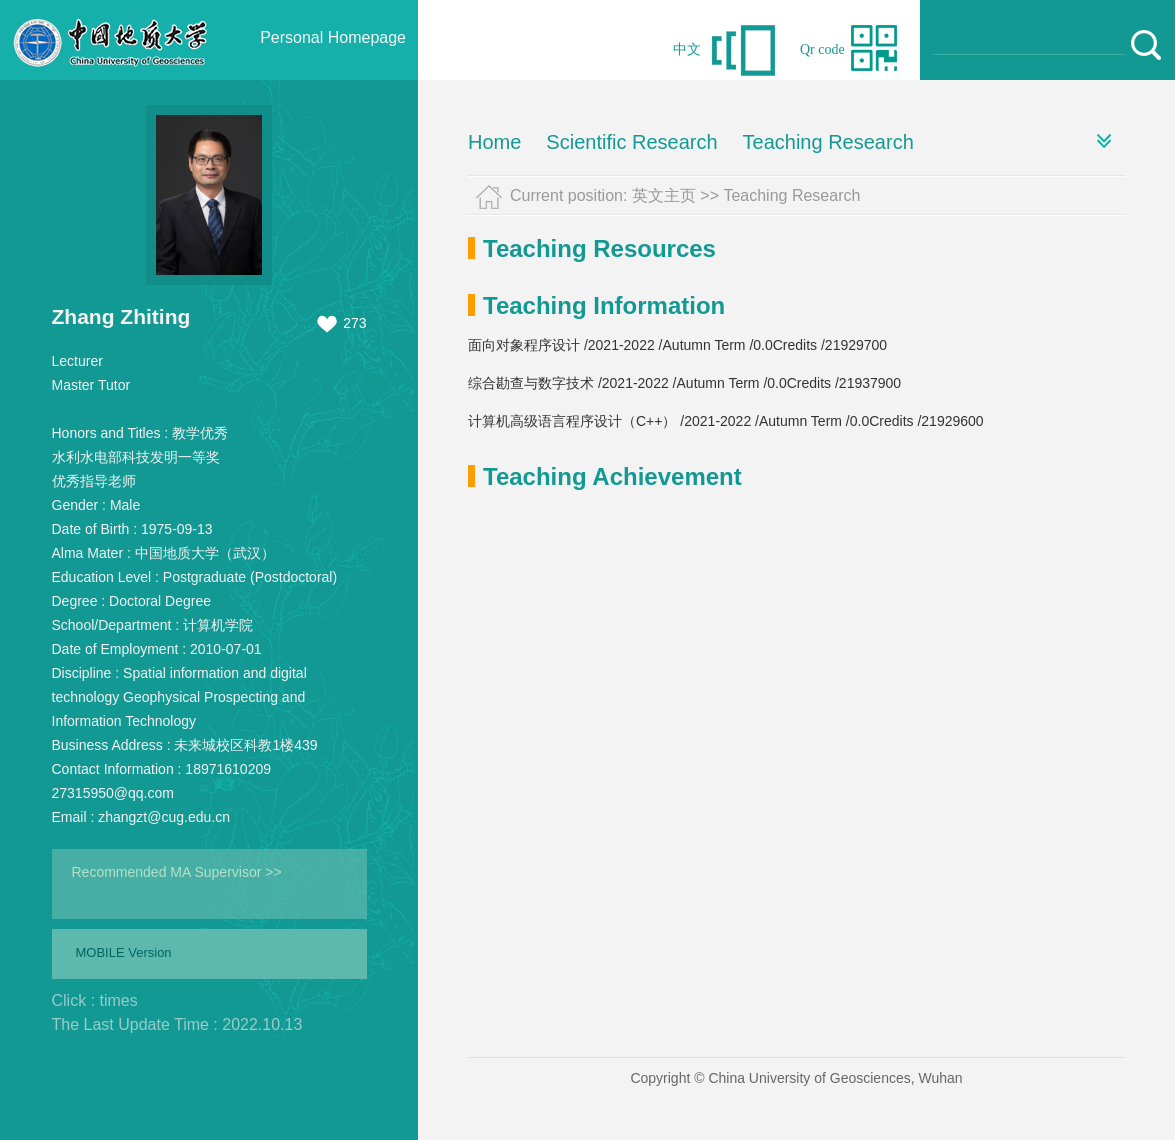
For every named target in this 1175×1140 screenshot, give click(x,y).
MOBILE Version (124, 952)
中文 (687, 49)
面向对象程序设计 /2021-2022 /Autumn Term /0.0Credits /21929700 (677, 345)
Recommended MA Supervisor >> (177, 872)
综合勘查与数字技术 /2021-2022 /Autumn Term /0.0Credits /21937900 (684, 383)
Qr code (822, 49)
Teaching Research (828, 142)
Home (494, 142)
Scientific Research (631, 142)
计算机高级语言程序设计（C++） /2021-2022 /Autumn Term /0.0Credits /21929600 (726, 421)
